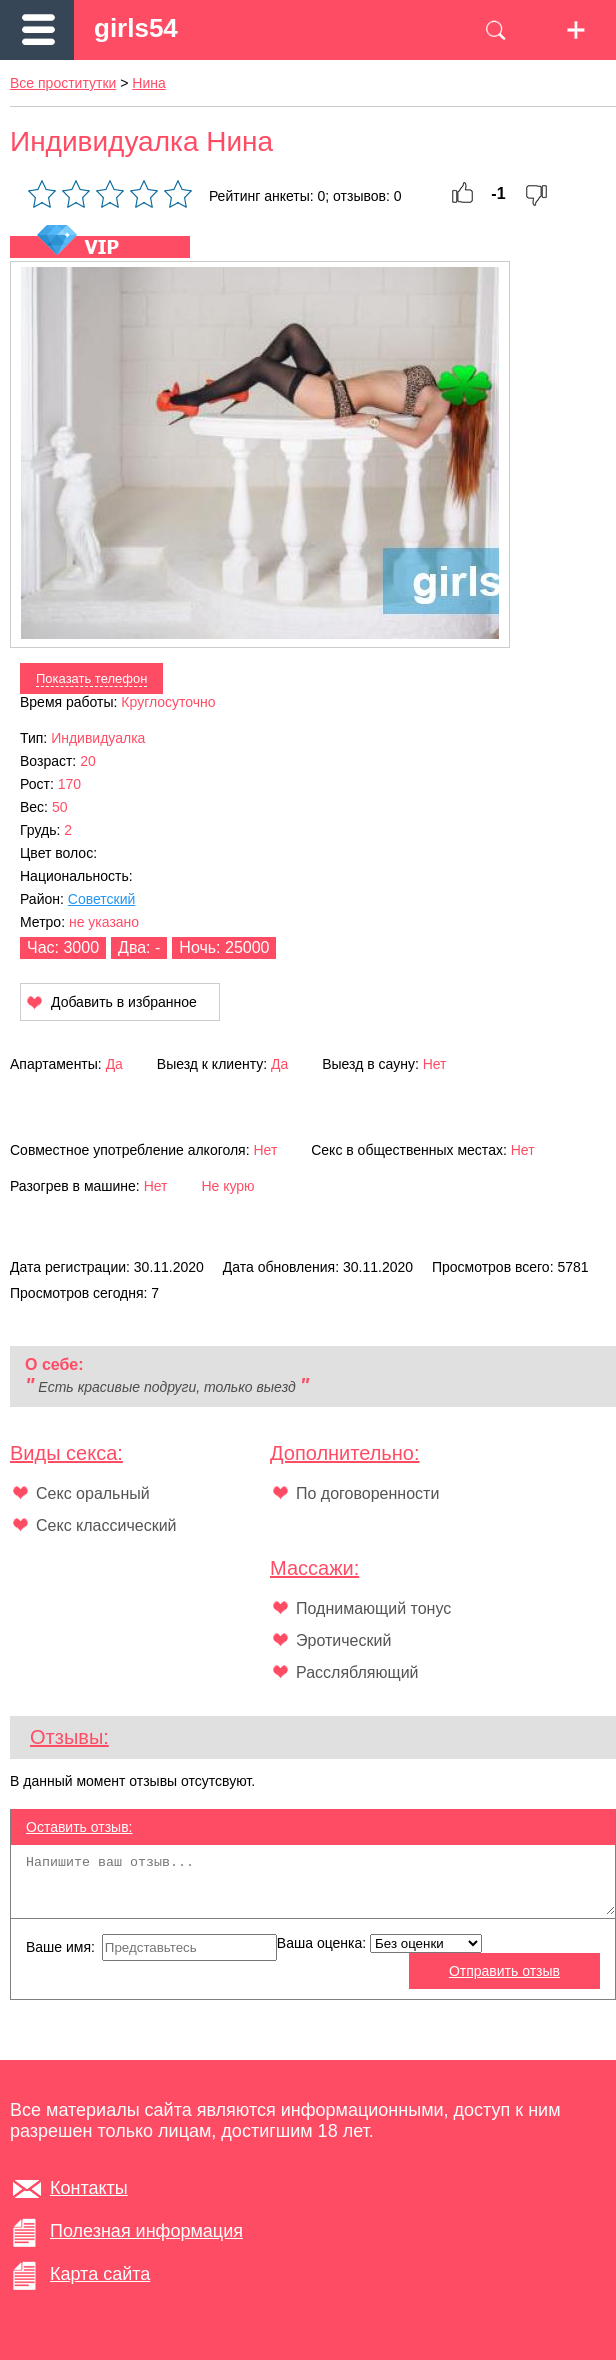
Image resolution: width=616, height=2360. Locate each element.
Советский (102, 899)
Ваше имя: (151, 1947)
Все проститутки (63, 83)
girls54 (136, 28)
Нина (148, 83)
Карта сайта (100, 2274)
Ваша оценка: (379, 1943)
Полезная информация (146, 2231)
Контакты (89, 2188)
